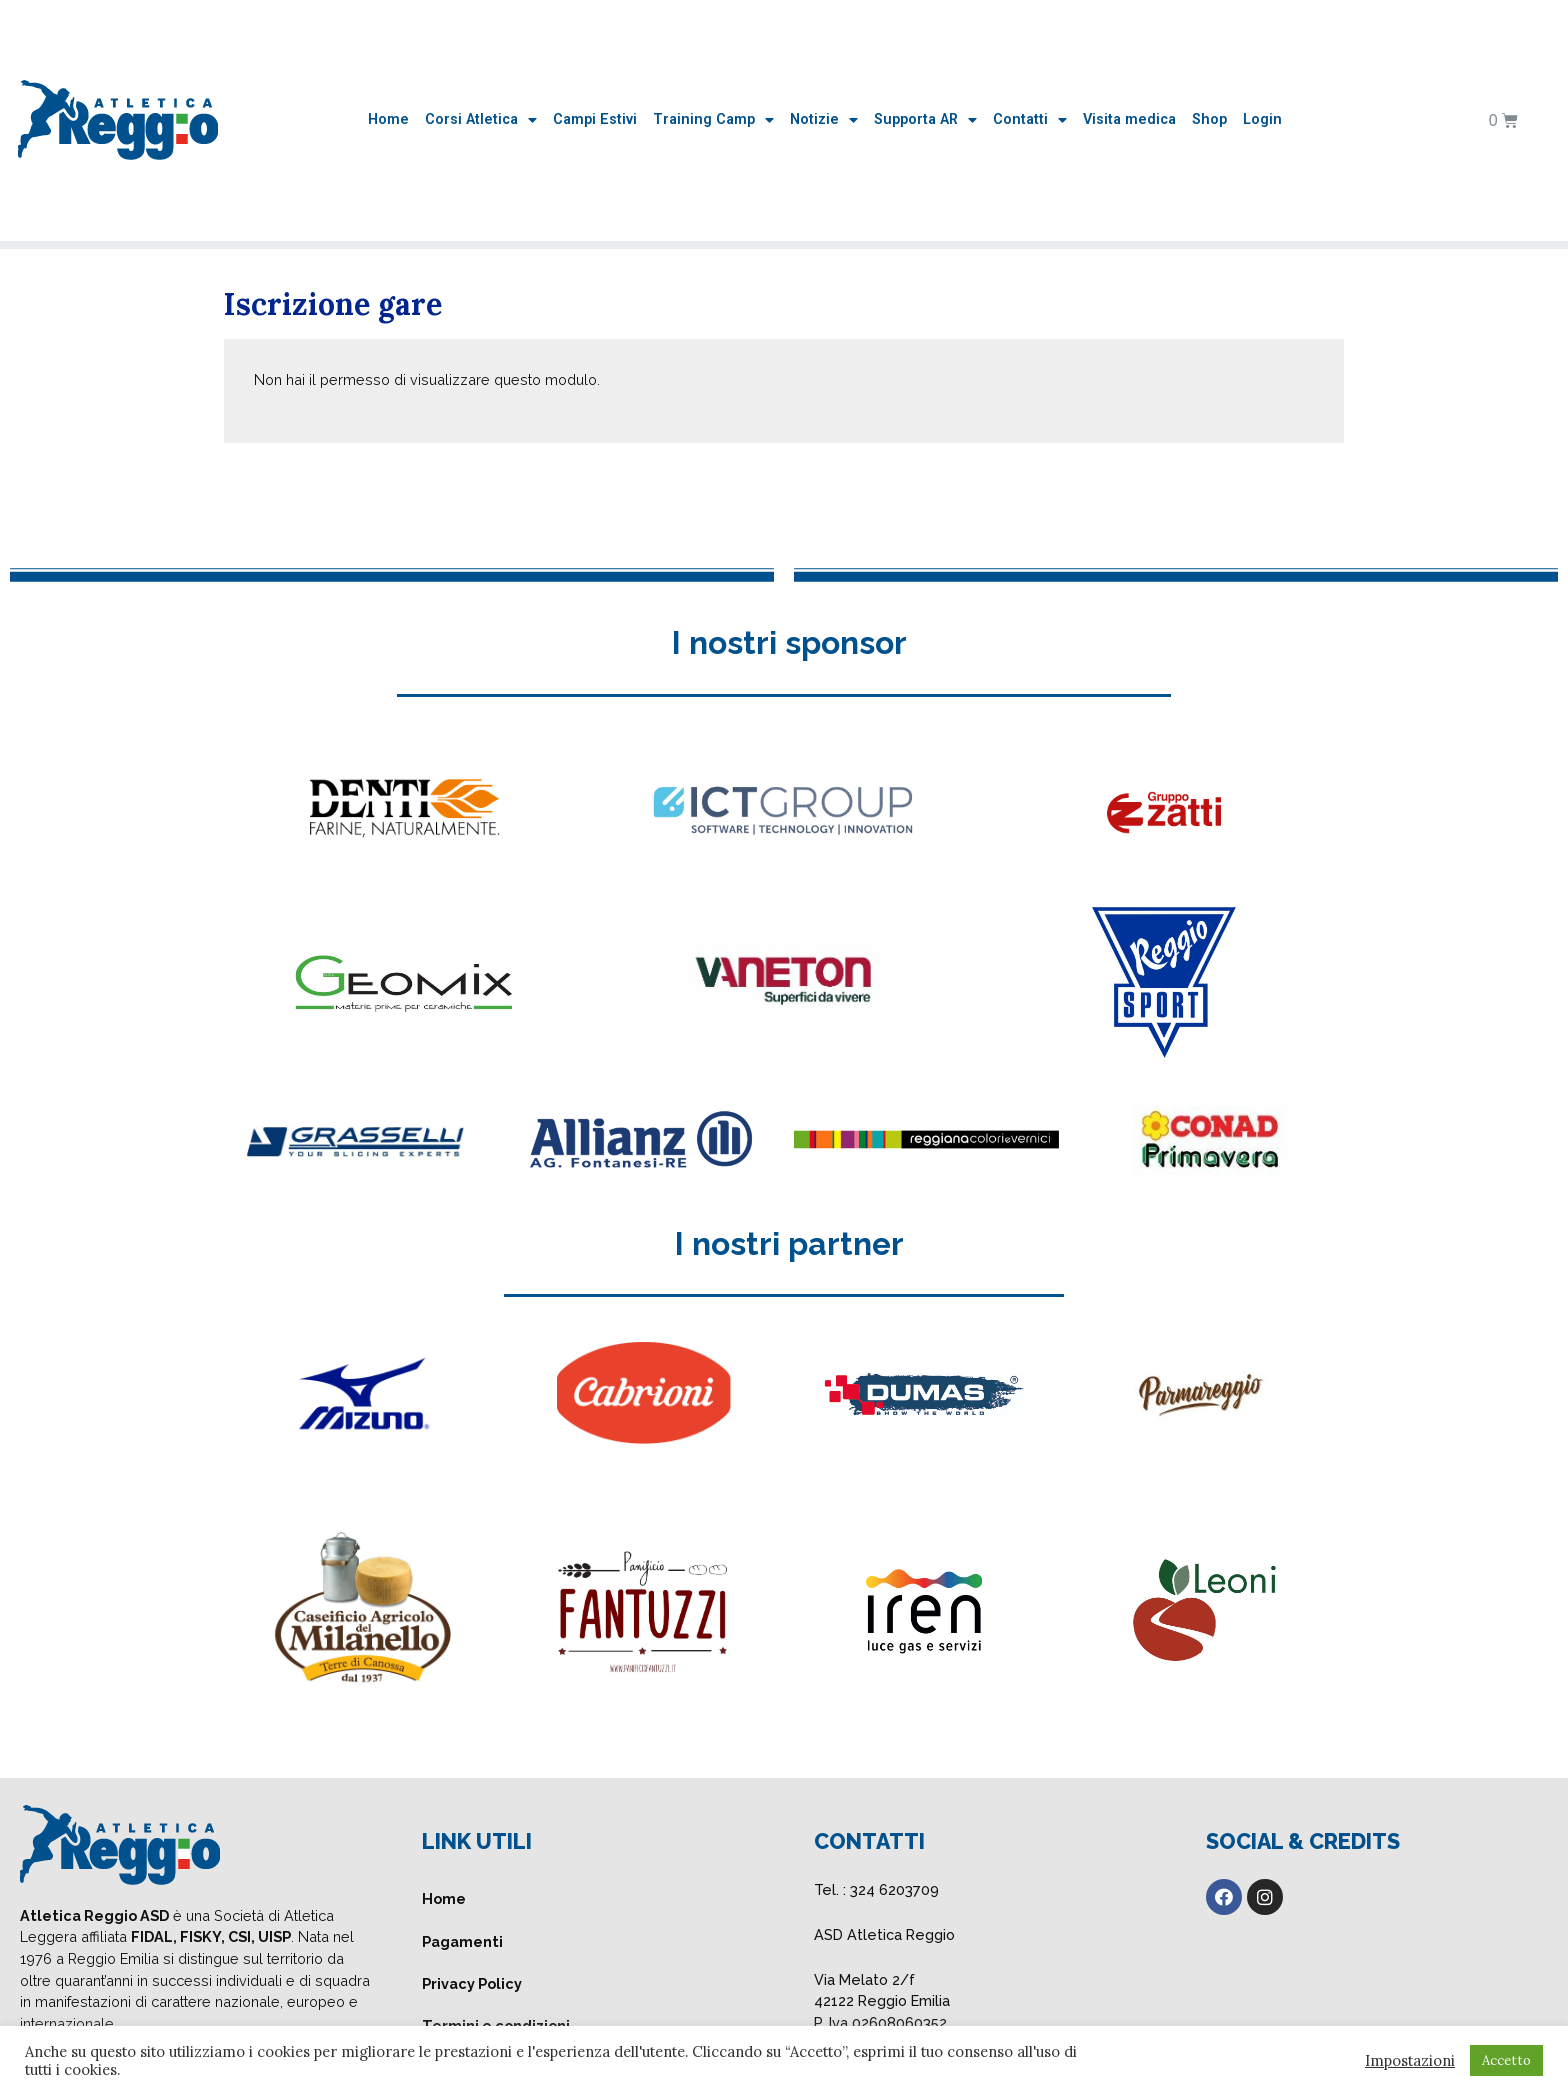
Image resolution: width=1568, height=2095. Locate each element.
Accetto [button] (1506, 2060)
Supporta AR (925, 120)
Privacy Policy (472, 1983)
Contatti (1030, 120)
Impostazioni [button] (1410, 2061)
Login (1262, 119)
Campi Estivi (595, 119)
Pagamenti (462, 1941)
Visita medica (1129, 119)
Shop (1209, 119)
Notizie (824, 120)
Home (388, 119)
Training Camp (713, 120)
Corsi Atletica (481, 120)
